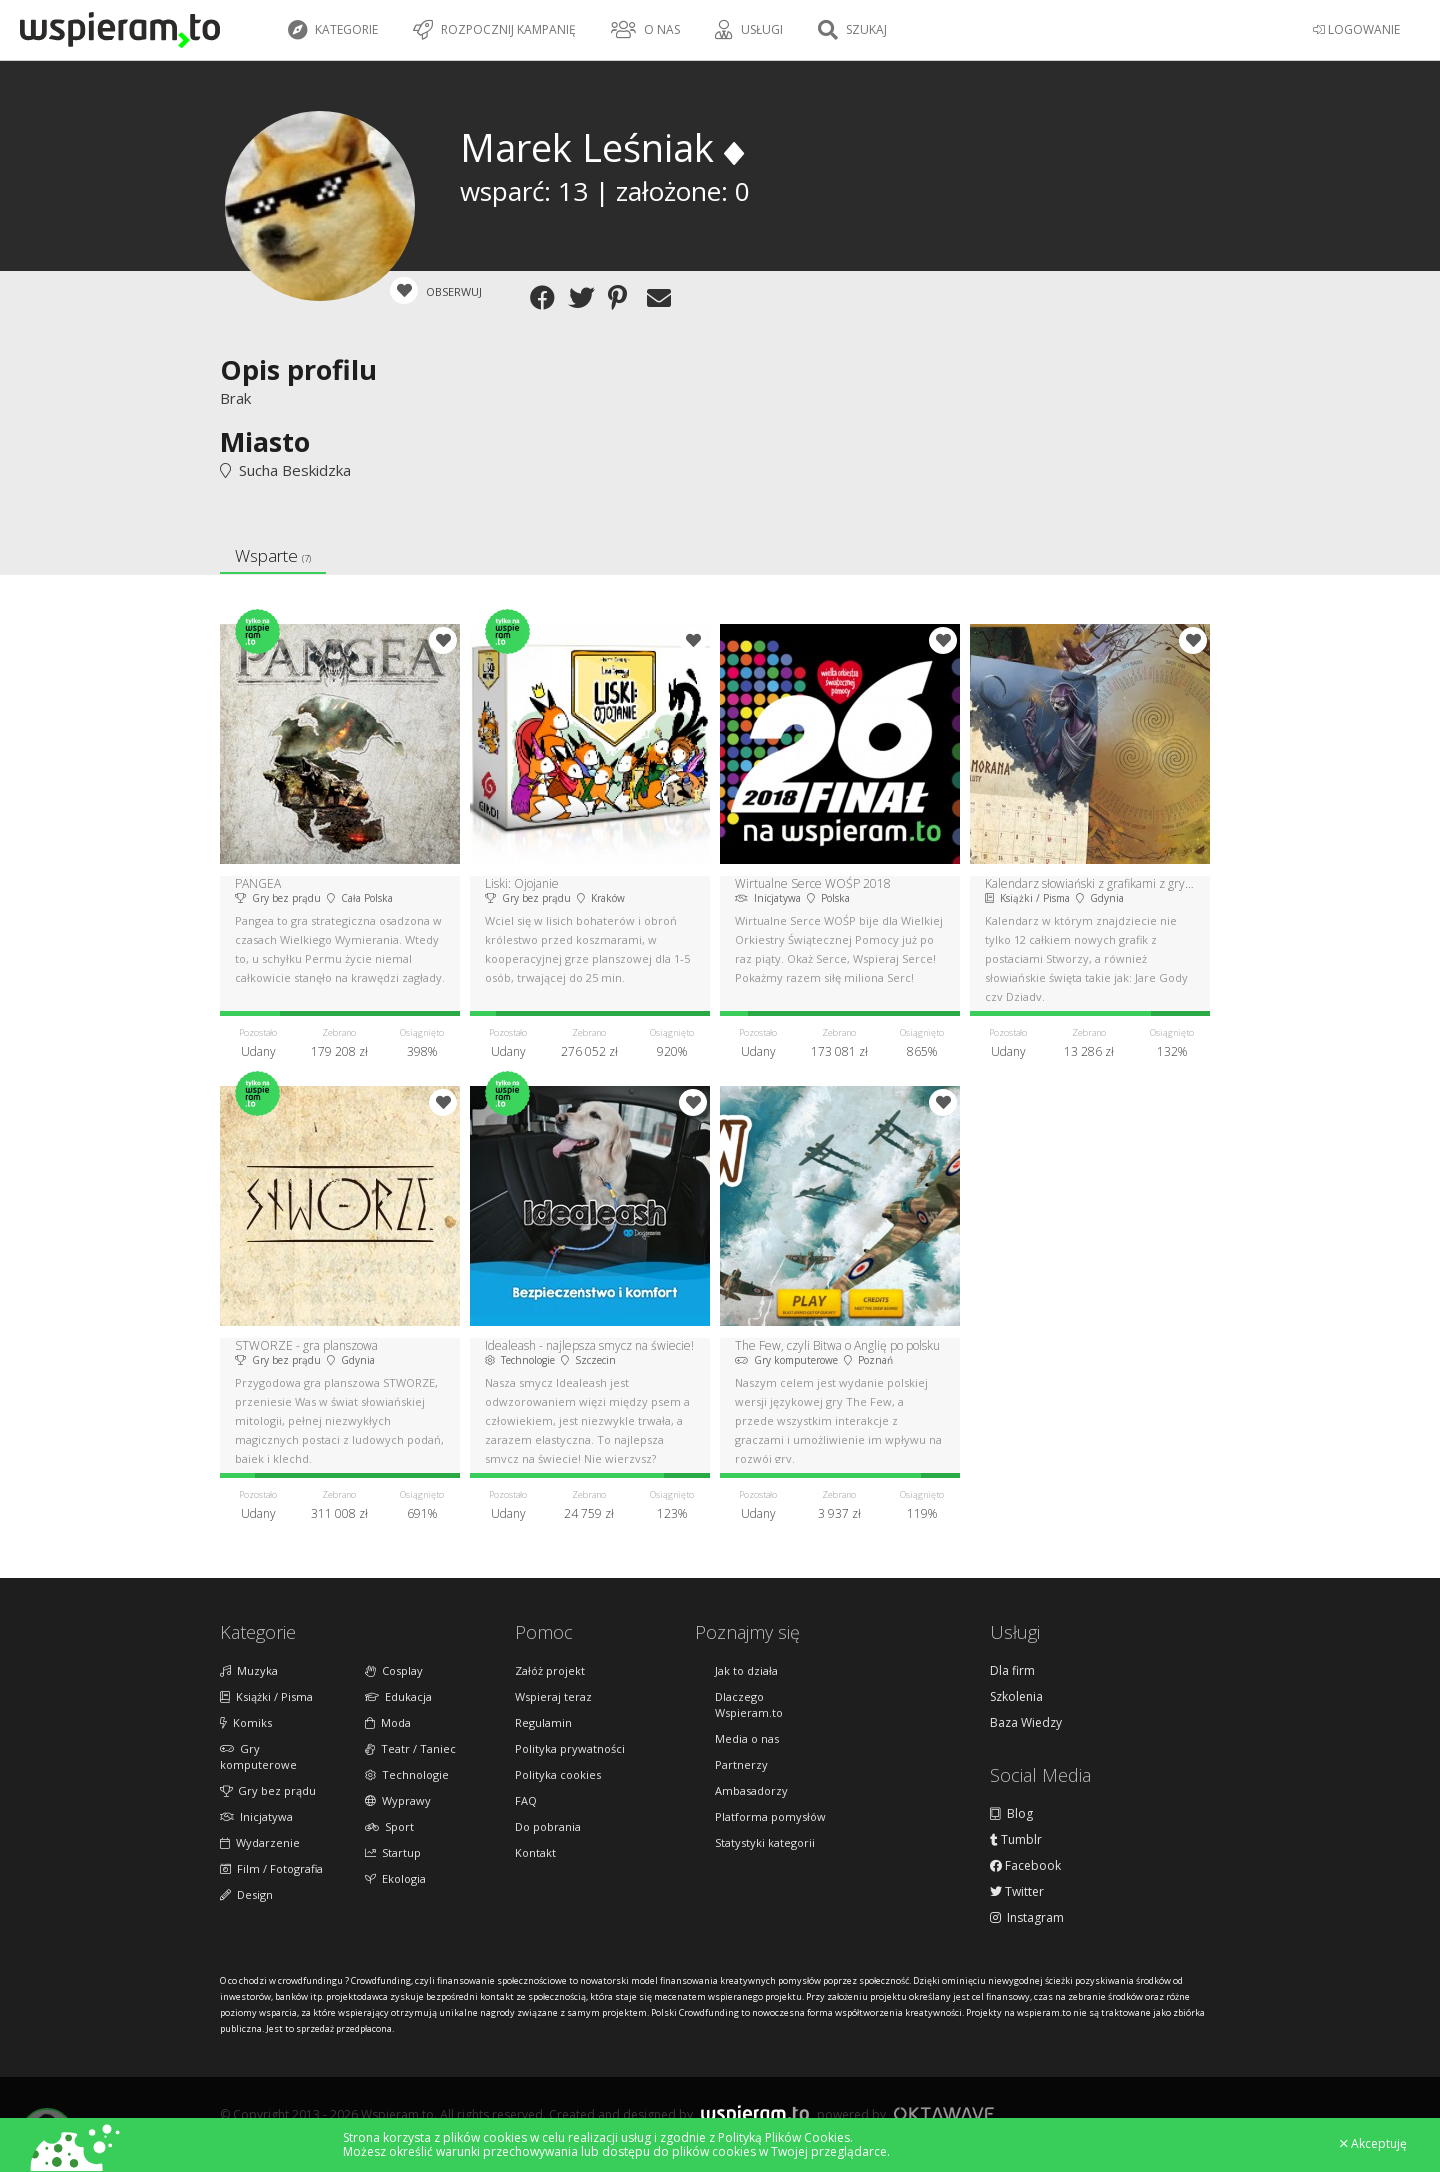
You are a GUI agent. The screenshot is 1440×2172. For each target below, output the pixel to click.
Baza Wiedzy (1026, 1723)
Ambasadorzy (751, 1790)
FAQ (526, 1800)
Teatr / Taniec (410, 1748)
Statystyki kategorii (765, 1842)
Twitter (1017, 1892)
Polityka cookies (558, 1774)
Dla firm (1012, 1671)
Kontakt (535, 1852)
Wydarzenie (260, 1842)
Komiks (246, 1722)
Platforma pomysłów (770, 1816)
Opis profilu (298, 369)
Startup (393, 1852)
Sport (389, 1826)
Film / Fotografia (271, 1868)
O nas (645, 30)
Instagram (1027, 1918)
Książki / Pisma (266, 1696)
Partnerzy (741, 1764)
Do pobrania (548, 1826)
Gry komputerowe (258, 1756)
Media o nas (747, 1738)
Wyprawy (398, 1800)
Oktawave (944, 2113)
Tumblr (1016, 1840)
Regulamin (543, 1722)
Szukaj (852, 30)
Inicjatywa (256, 1816)
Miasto (265, 441)
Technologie (407, 1774)
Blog (1011, 1814)
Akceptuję (1373, 2144)
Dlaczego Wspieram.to (749, 1704)
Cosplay (394, 1670)
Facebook (1025, 1866)
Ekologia (395, 1878)
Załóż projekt (550, 1670)
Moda (388, 1722)
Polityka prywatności (570, 1748)
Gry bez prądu (268, 1790)
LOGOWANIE (1356, 29)
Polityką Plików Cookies (784, 2137)
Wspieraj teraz (553, 1696)
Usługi (749, 30)
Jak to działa (746, 1670)
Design (246, 1894)
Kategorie (333, 30)
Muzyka (249, 1670)
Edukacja (398, 1696)
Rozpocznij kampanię (494, 30)
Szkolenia (1016, 1697)
